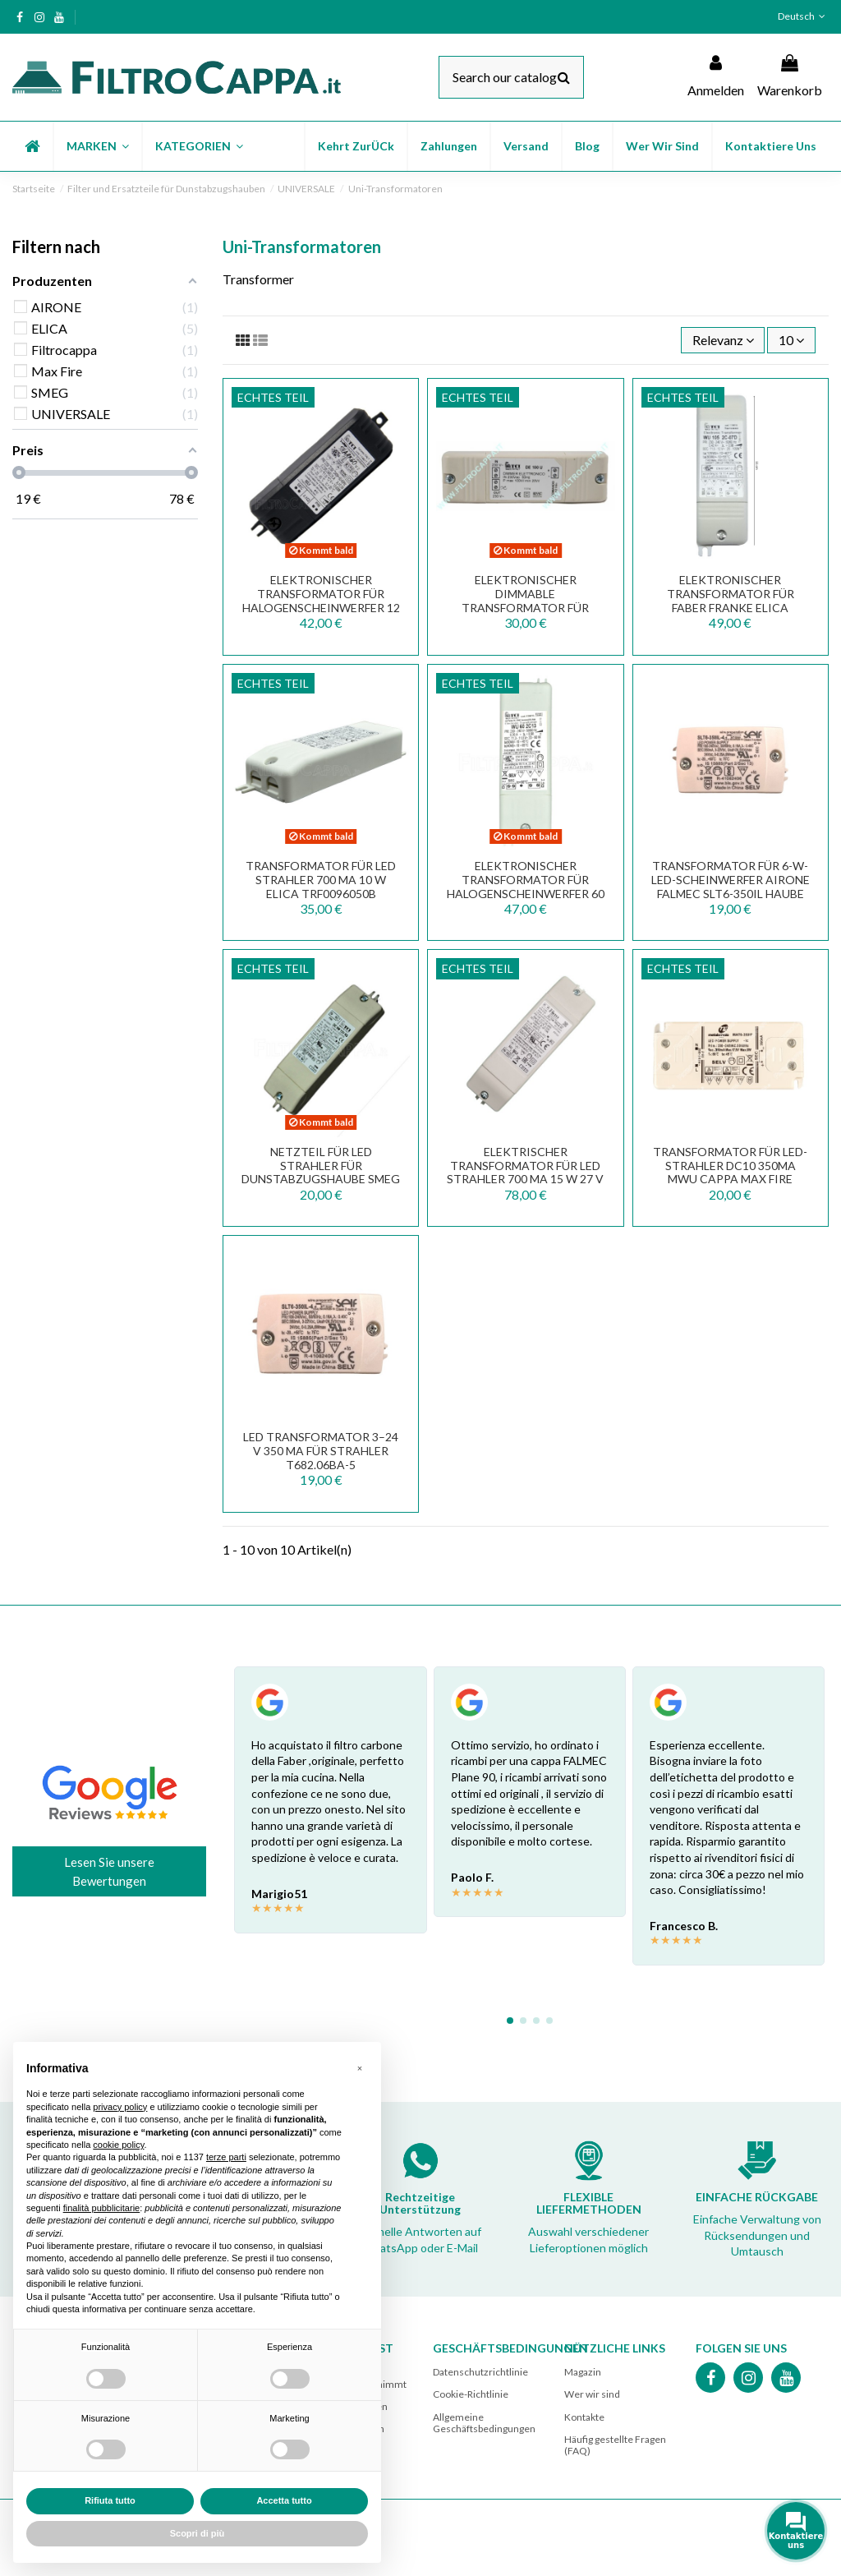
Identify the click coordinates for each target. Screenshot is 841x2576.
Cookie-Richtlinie (470, 2394)
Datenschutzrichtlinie (480, 2372)
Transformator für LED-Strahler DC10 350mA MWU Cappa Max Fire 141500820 (730, 1172)
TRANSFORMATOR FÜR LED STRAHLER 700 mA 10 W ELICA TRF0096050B (321, 880)
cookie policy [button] (118, 2145)
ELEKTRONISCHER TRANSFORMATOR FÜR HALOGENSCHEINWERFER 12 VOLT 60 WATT (321, 600)
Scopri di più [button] (197, 2533)
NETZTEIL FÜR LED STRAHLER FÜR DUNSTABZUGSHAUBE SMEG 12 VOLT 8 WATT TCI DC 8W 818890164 (320, 1179)
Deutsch (803, 16)
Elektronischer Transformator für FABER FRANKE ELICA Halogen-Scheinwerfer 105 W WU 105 (730, 607)
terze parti (226, 2157)
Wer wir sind (592, 2394)
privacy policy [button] (120, 2107)
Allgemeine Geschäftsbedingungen (484, 2423)
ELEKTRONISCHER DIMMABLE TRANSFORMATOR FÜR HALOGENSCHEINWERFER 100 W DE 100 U (525, 607)
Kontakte (584, 2417)
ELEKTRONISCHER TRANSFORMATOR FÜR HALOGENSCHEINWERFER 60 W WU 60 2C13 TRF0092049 (525, 886)
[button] (97, 146)
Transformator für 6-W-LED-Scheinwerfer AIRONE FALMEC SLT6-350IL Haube (730, 880)
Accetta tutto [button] (283, 2500)
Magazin (582, 2372)
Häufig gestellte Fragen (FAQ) (615, 2445)
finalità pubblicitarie (101, 2208)
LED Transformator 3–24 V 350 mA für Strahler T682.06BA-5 (320, 1451)
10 (791, 340)
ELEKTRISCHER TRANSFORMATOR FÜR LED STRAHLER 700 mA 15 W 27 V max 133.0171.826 (525, 1172)
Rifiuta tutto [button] (110, 2500)
